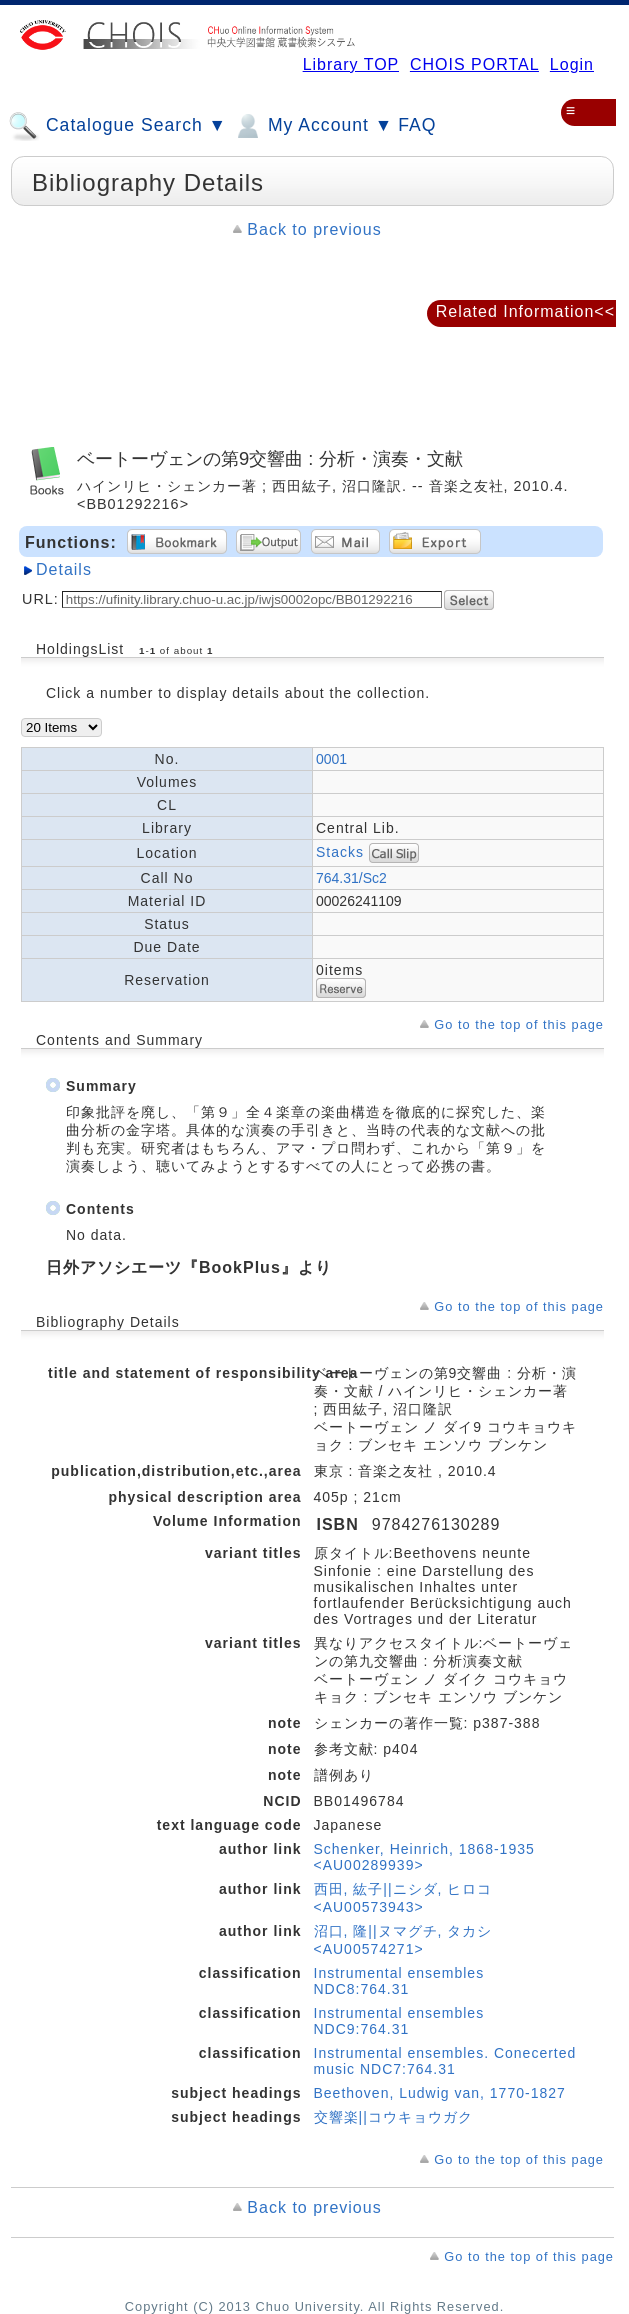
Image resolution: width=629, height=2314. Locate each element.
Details (64, 569)
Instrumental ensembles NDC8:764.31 (399, 1981)
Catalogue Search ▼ (117, 126)
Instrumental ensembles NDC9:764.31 (399, 2021)
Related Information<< (525, 311)
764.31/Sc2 (351, 878)
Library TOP (351, 64)
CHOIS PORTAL (474, 64)
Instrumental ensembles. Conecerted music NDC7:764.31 (445, 2061)
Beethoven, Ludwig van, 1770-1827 (440, 2093)
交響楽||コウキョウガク (393, 2117)
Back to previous (314, 229)
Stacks (340, 851)
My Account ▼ (312, 126)
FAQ (417, 125)
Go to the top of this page (519, 1024)
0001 (331, 759)
